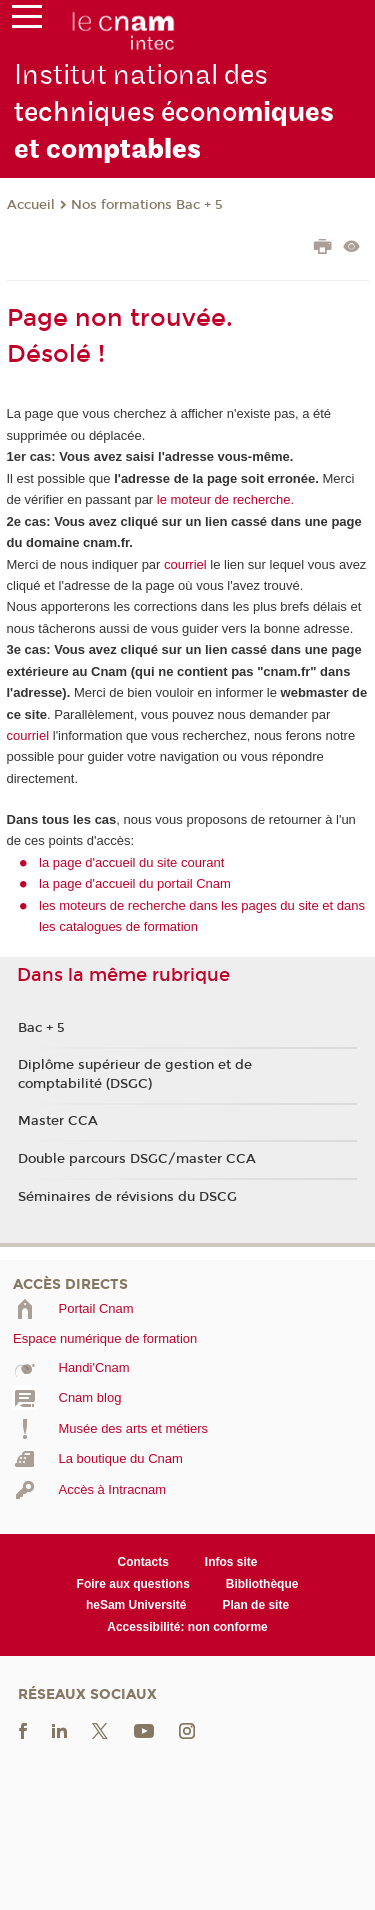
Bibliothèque (262, 1584)
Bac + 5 (41, 1028)
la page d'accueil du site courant (131, 862)
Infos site (231, 1562)
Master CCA (58, 1121)
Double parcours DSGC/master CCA (137, 1159)
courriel (185, 564)
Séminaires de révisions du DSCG (127, 1197)
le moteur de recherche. (223, 499)
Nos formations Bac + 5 (147, 205)
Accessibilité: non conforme (187, 1627)
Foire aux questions (133, 1584)
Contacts (143, 1562)
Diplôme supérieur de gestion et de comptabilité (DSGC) (135, 1074)
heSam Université (136, 1605)
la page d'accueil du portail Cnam (135, 883)
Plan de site (255, 1605)
